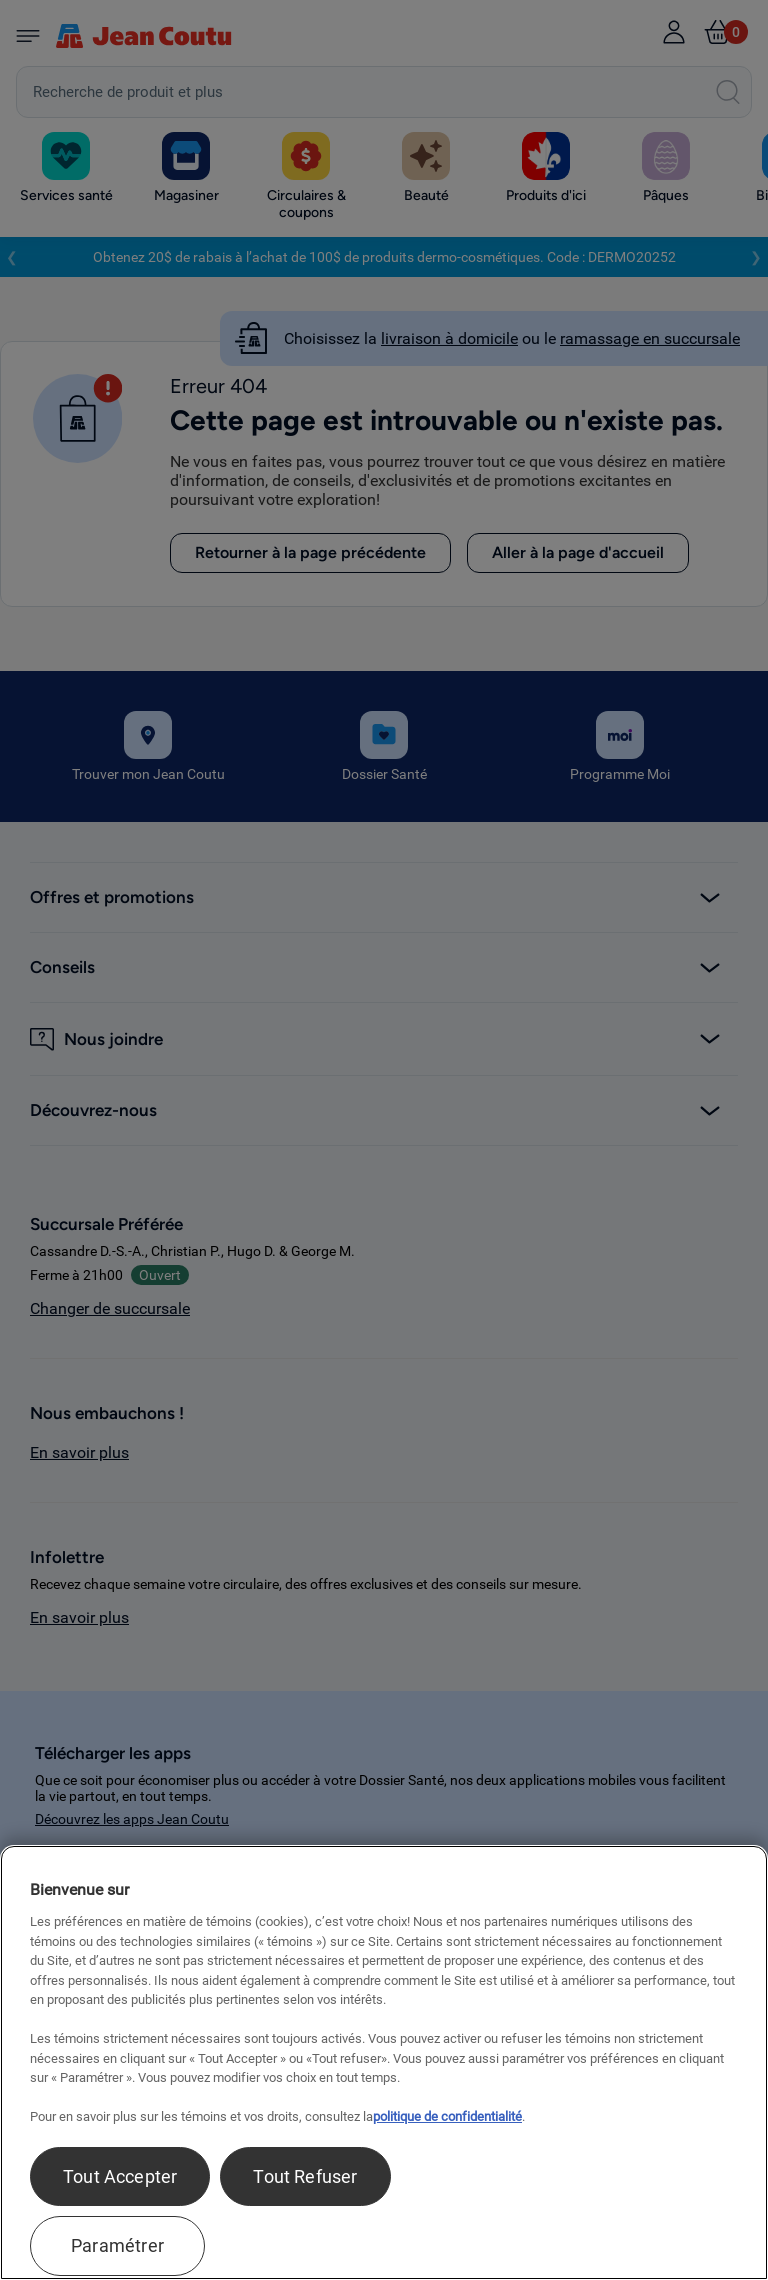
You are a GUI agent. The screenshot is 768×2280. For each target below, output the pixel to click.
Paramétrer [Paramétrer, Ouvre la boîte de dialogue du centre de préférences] (117, 2245)
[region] (384, 2062)
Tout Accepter (120, 2176)
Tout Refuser (305, 2176)
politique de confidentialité (447, 2116)
